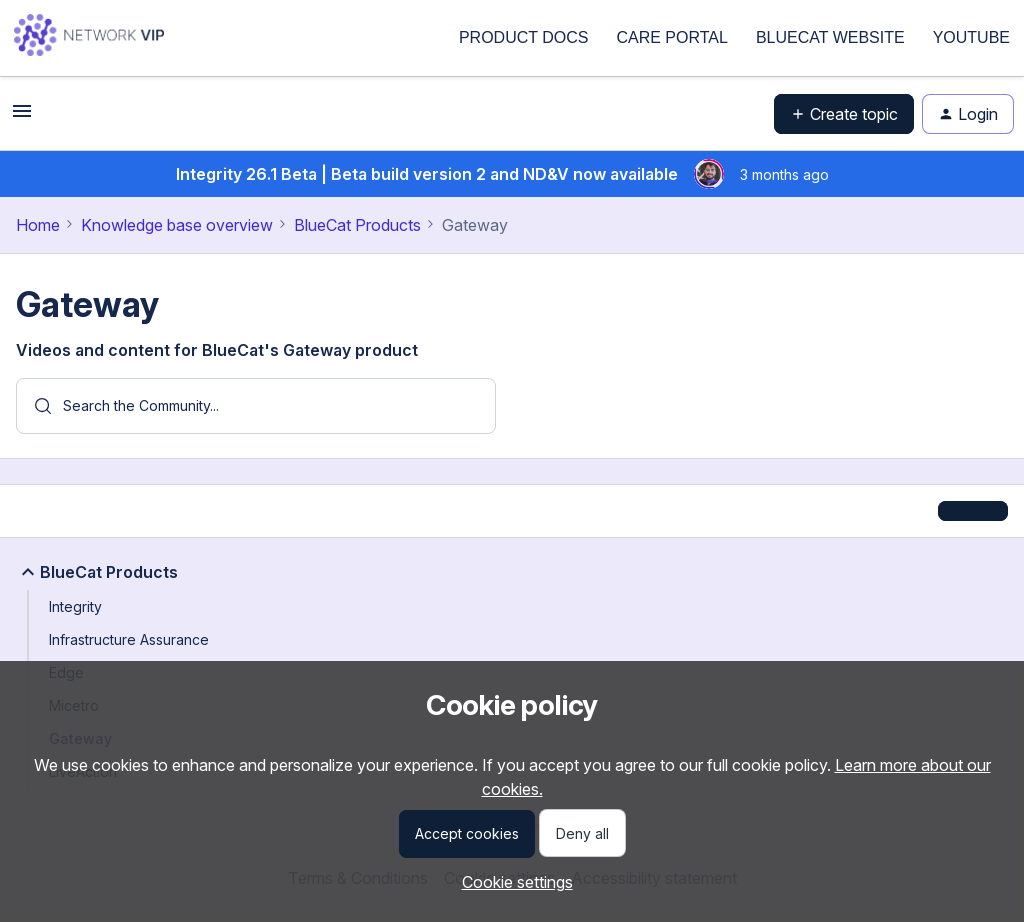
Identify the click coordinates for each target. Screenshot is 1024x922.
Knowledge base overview (177, 225)
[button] (22, 117)
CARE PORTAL (671, 37)
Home (38, 225)
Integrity (75, 606)
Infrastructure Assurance (129, 639)
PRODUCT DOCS (524, 37)
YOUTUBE (971, 37)
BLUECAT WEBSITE (830, 37)
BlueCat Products (357, 225)
